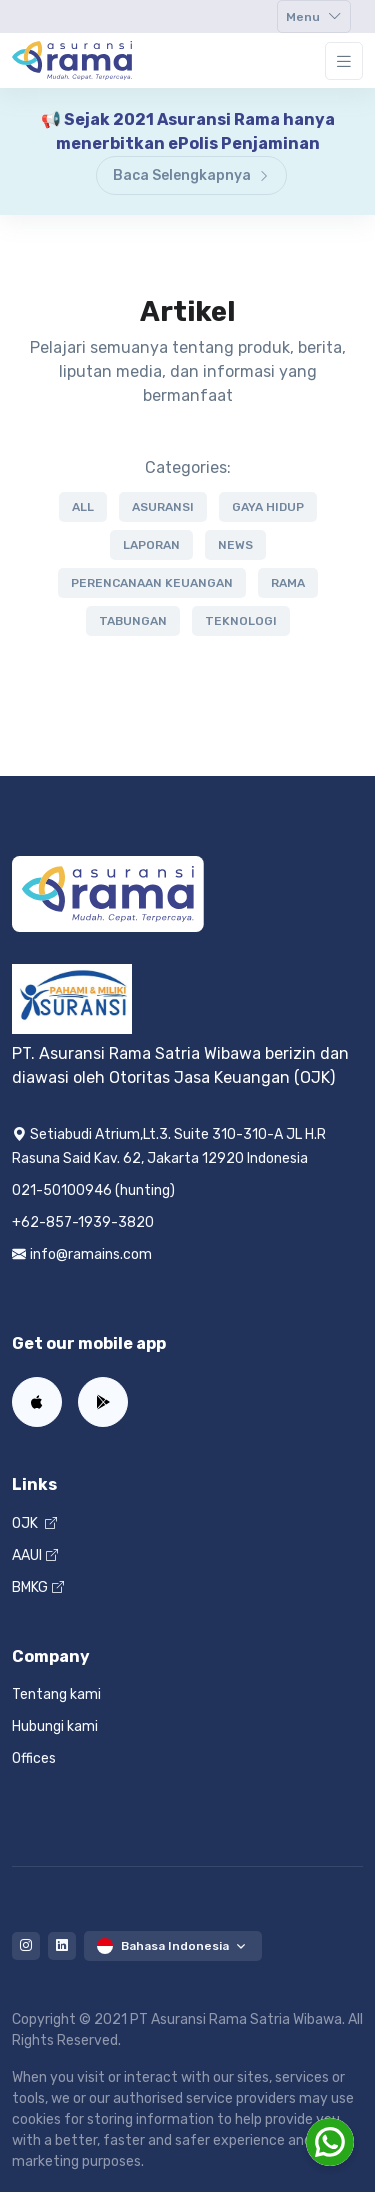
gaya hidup (268, 507)
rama (288, 583)
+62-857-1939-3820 (83, 1222)
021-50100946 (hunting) (93, 1190)
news (235, 545)
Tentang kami (56, 1694)
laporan (151, 545)
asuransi (163, 507)
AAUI (35, 1555)
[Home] (72, 60)
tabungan (133, 621)
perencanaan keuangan (152, 583)
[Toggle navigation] (314, 16)
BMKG (38, 1587)
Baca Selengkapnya (191, 175)
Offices (34, 1758)
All (83, 507)
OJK (34, 1523)
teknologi (241, 621)
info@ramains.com (82, 1254)
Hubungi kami (55, 1726)
